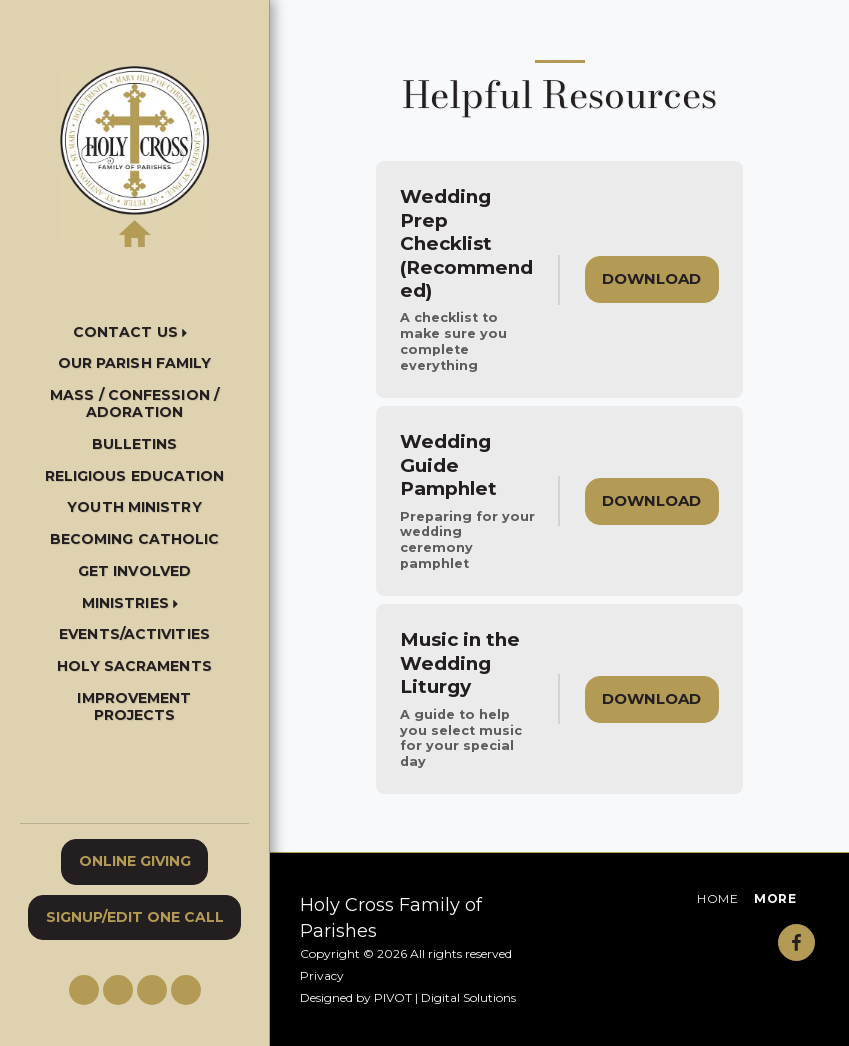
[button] (135, 332)
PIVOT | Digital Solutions (445, 997)
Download (651, 278)
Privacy (322, 975)
